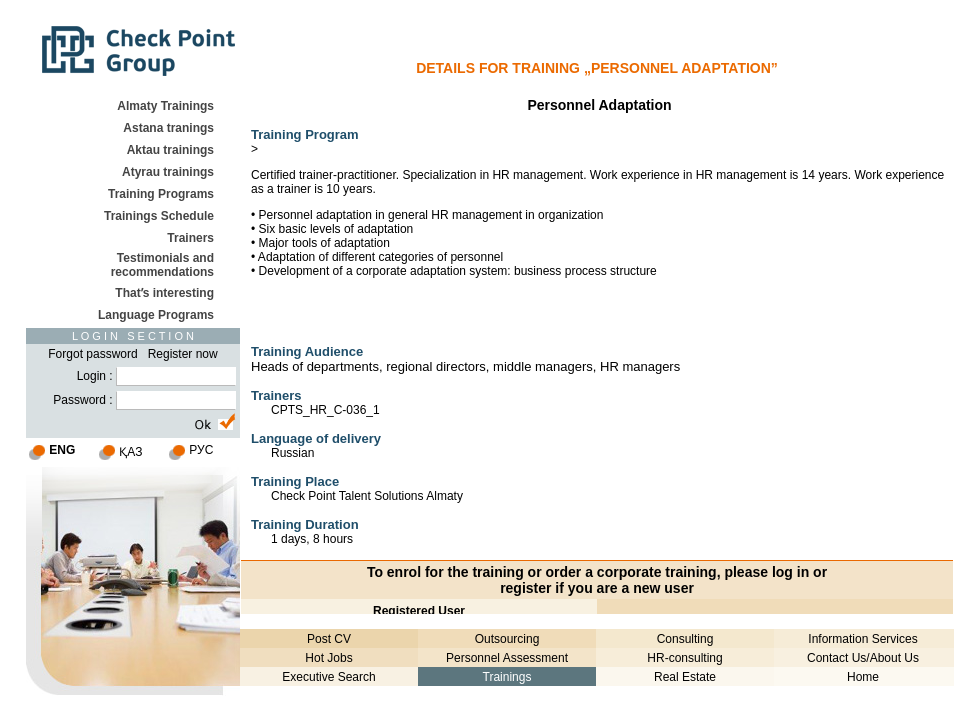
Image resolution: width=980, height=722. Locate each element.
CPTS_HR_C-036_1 (325, 410)
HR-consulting (684, 658)
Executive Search (328, 677)
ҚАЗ (130, 452)
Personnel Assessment (507, 658)
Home (863, 677)
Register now (183, 354)
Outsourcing (507, 639)
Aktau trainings (170, 150)
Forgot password (92, 354)
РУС (201, 450)
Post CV (329, 639)
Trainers (190, 238)
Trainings (507, 677)
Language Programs (156, 315)
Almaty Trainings (165, 106)
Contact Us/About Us (863, 658)
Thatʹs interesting (164, 293)
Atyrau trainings (168, 172)
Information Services (862, 639)
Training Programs (161, 194)
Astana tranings (168, 128)
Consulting (685, 639)
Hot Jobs (328, 658)
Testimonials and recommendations (162, 265)
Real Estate (685, 677)
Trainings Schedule (159, 216)
